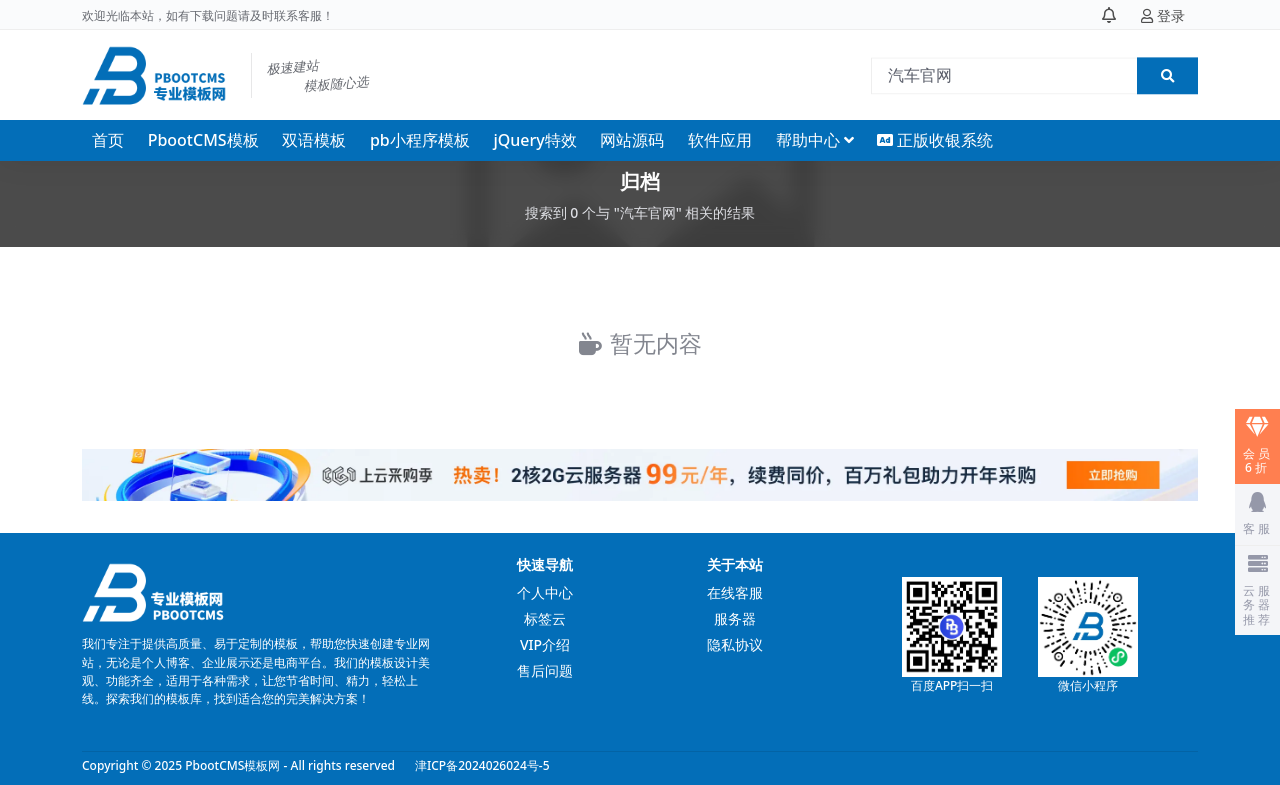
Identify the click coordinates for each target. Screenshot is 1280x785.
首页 (108, 140)
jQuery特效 (534, 140)
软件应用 (720, 140)
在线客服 (735, 592)
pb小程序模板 (420, 140)
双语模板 (314, 140)
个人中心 (545, 592)
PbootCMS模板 (203, 140)
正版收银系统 (935, 140)
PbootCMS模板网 (232, 765)
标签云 (545, 618)
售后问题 (545, 670)
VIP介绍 (545, 644)
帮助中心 (808, 140)
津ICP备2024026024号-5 (482, 765)
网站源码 (632, 140)
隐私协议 (735, 644)
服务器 (735, 618)
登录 (1163, 16)
